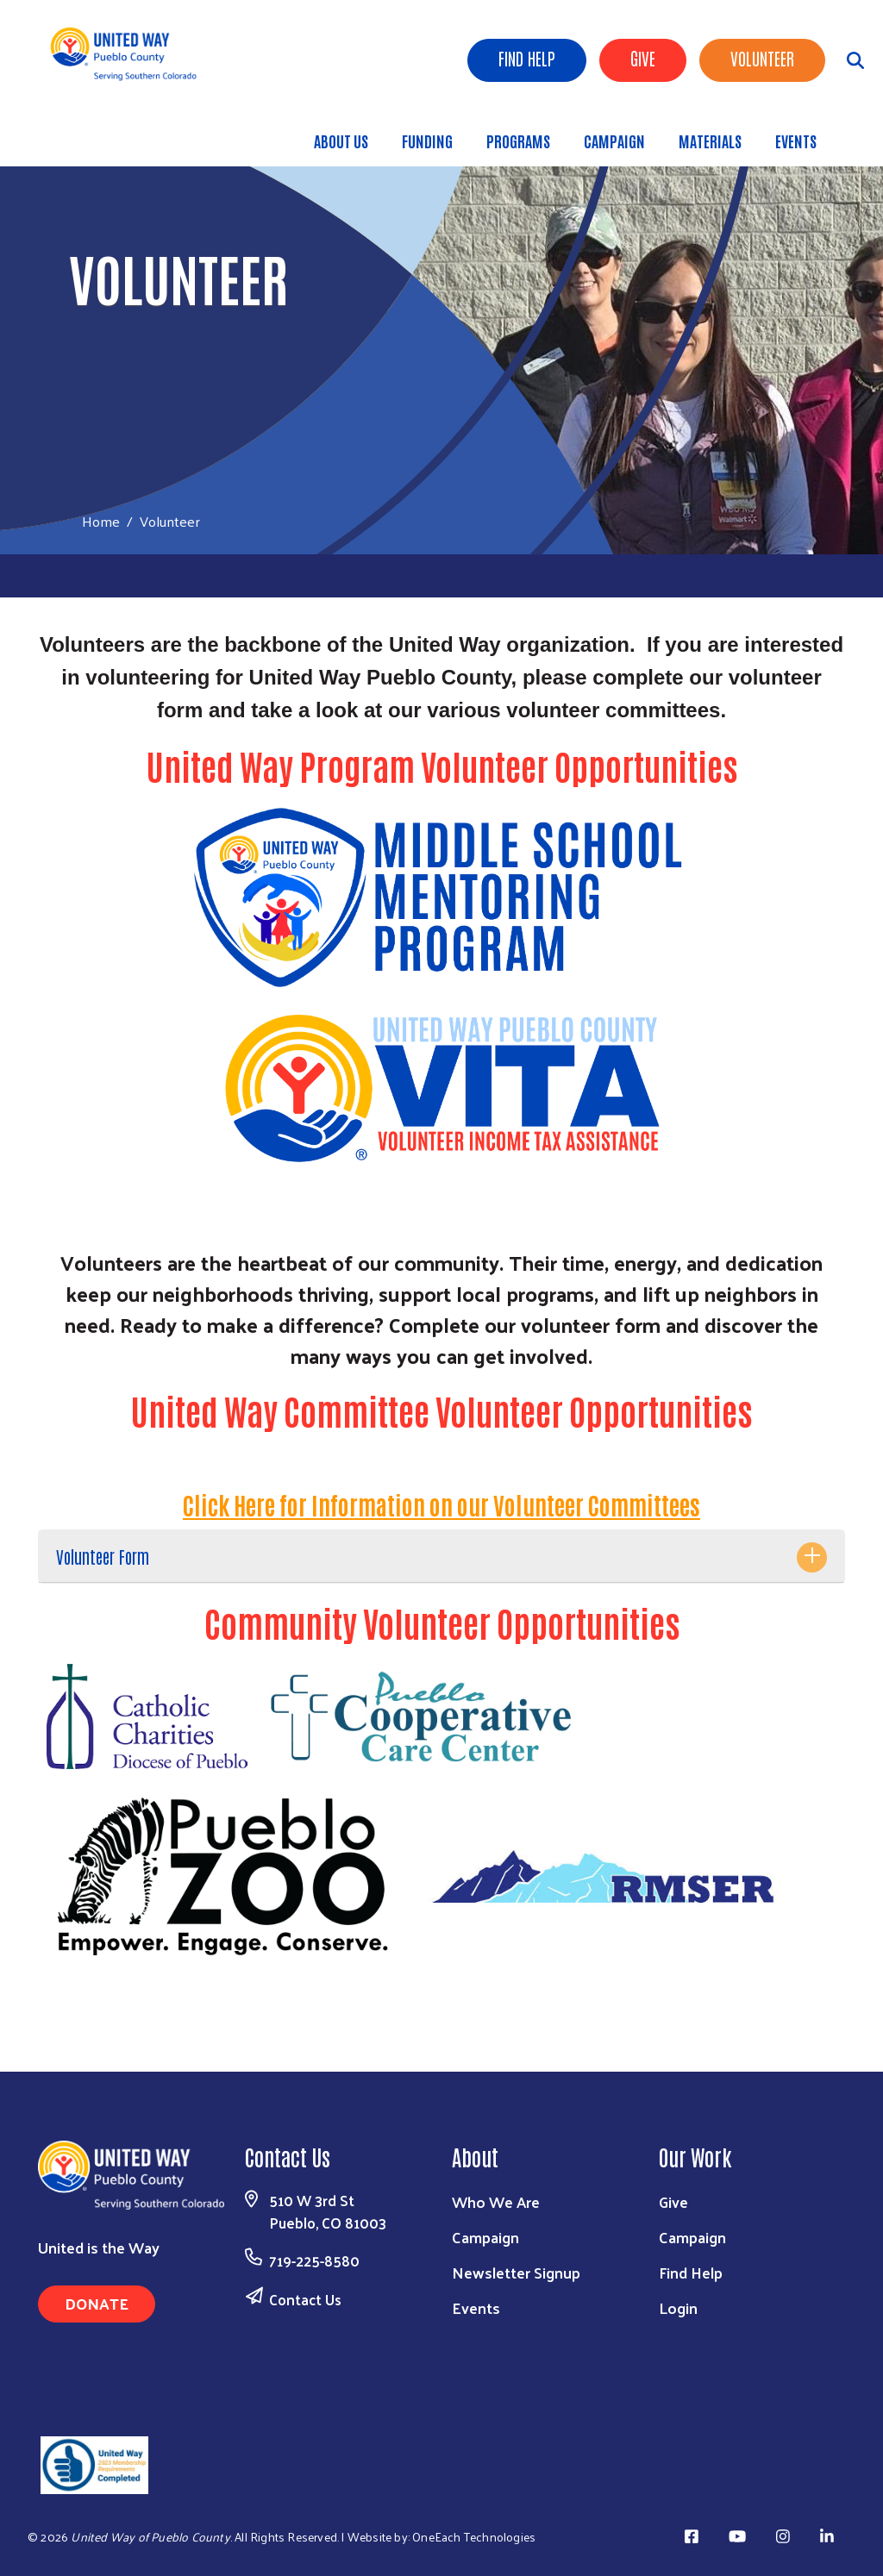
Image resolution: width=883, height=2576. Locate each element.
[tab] (441, 1556)
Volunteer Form (102, 1556)
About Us (341, 140)
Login (678, 2307)
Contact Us (305, 2299)
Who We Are (496, 2201)
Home (101, 521)
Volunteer (762, 58)
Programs (518, 140)
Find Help (526, 58)
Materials (710, 140)
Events (796, 140)
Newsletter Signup (516, 2272)
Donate (96, 2303)
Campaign (614, 140)
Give (642, 58)
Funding (427, 140)
